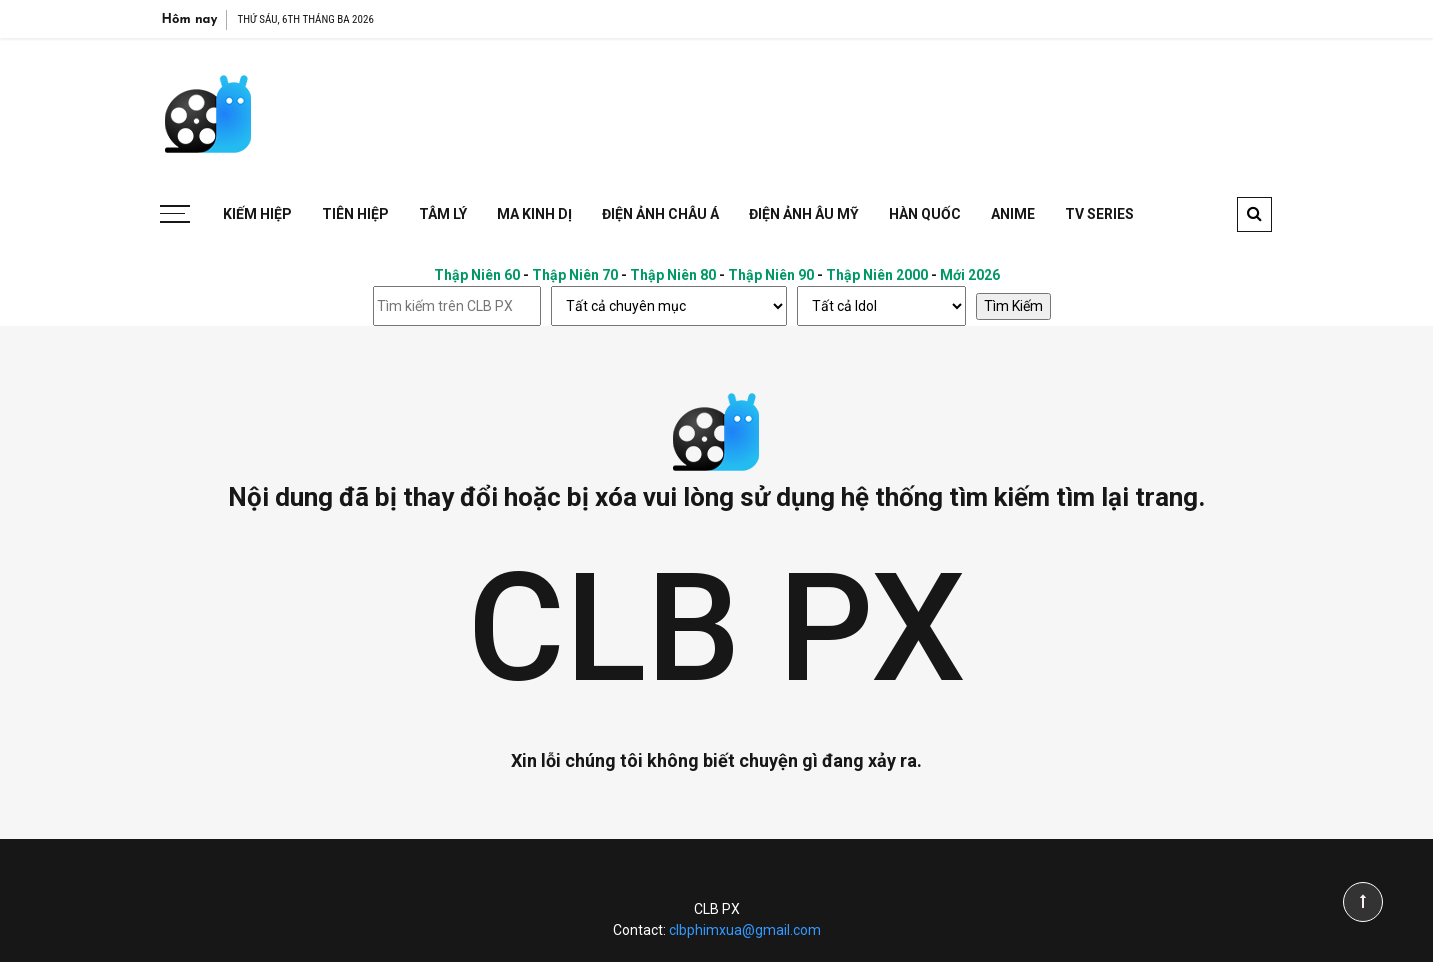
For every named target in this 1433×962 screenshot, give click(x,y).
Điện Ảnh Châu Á (660, 214)
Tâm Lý (443, 214)
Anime (1013, 214)
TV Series (1099, 214)
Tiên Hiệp (355, 214)
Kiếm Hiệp (257, 214)
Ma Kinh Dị (534, 214)
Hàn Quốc (925, 214)
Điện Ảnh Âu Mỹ (804, 214)
